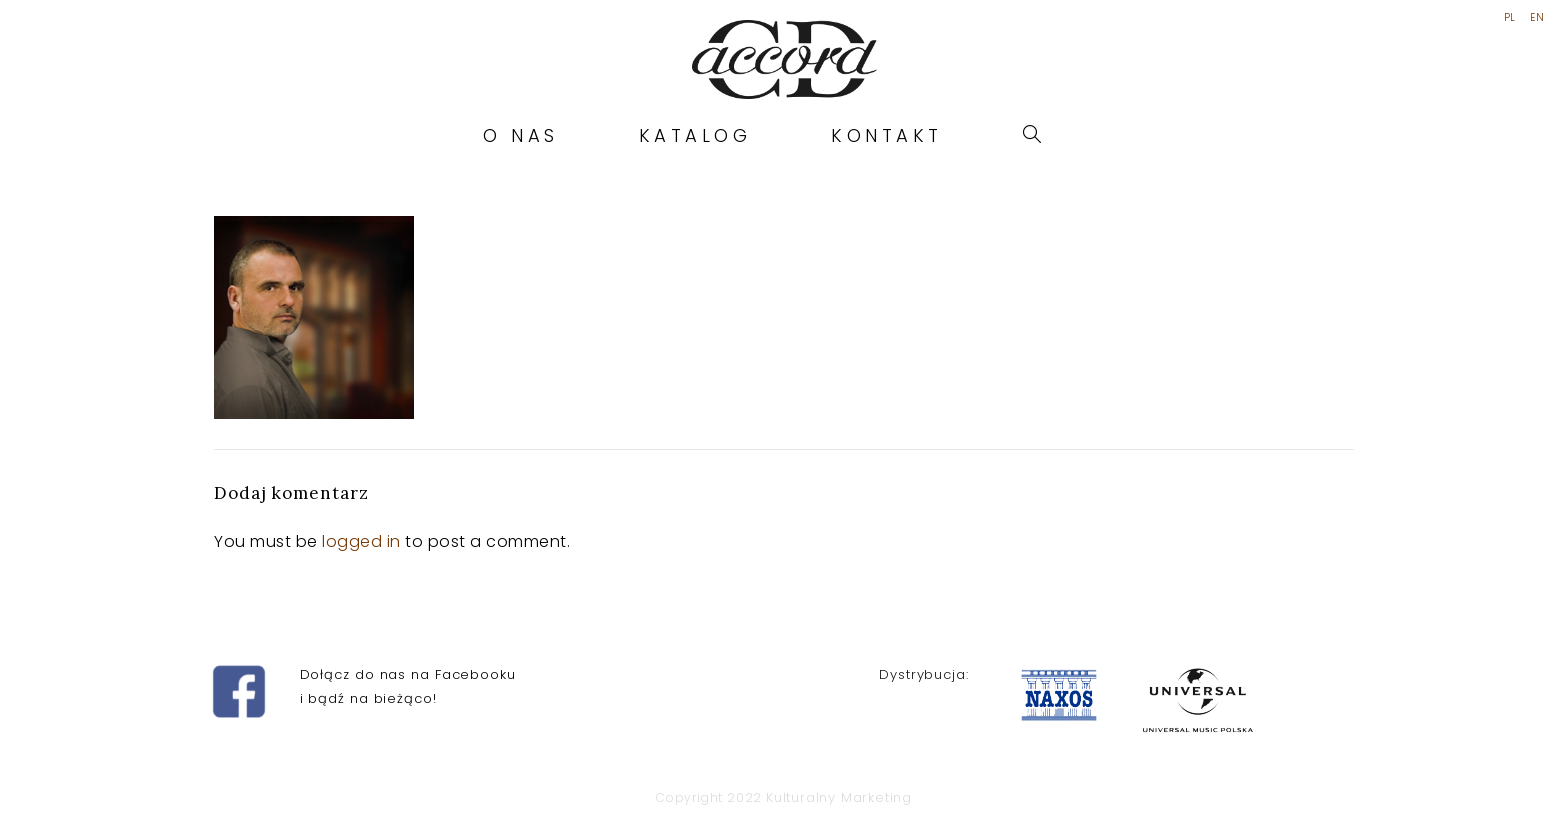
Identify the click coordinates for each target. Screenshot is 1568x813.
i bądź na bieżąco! (368, 698)
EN (1537, 18)
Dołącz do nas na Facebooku (408, 674)
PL (1510, 18)
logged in (361, 541)
